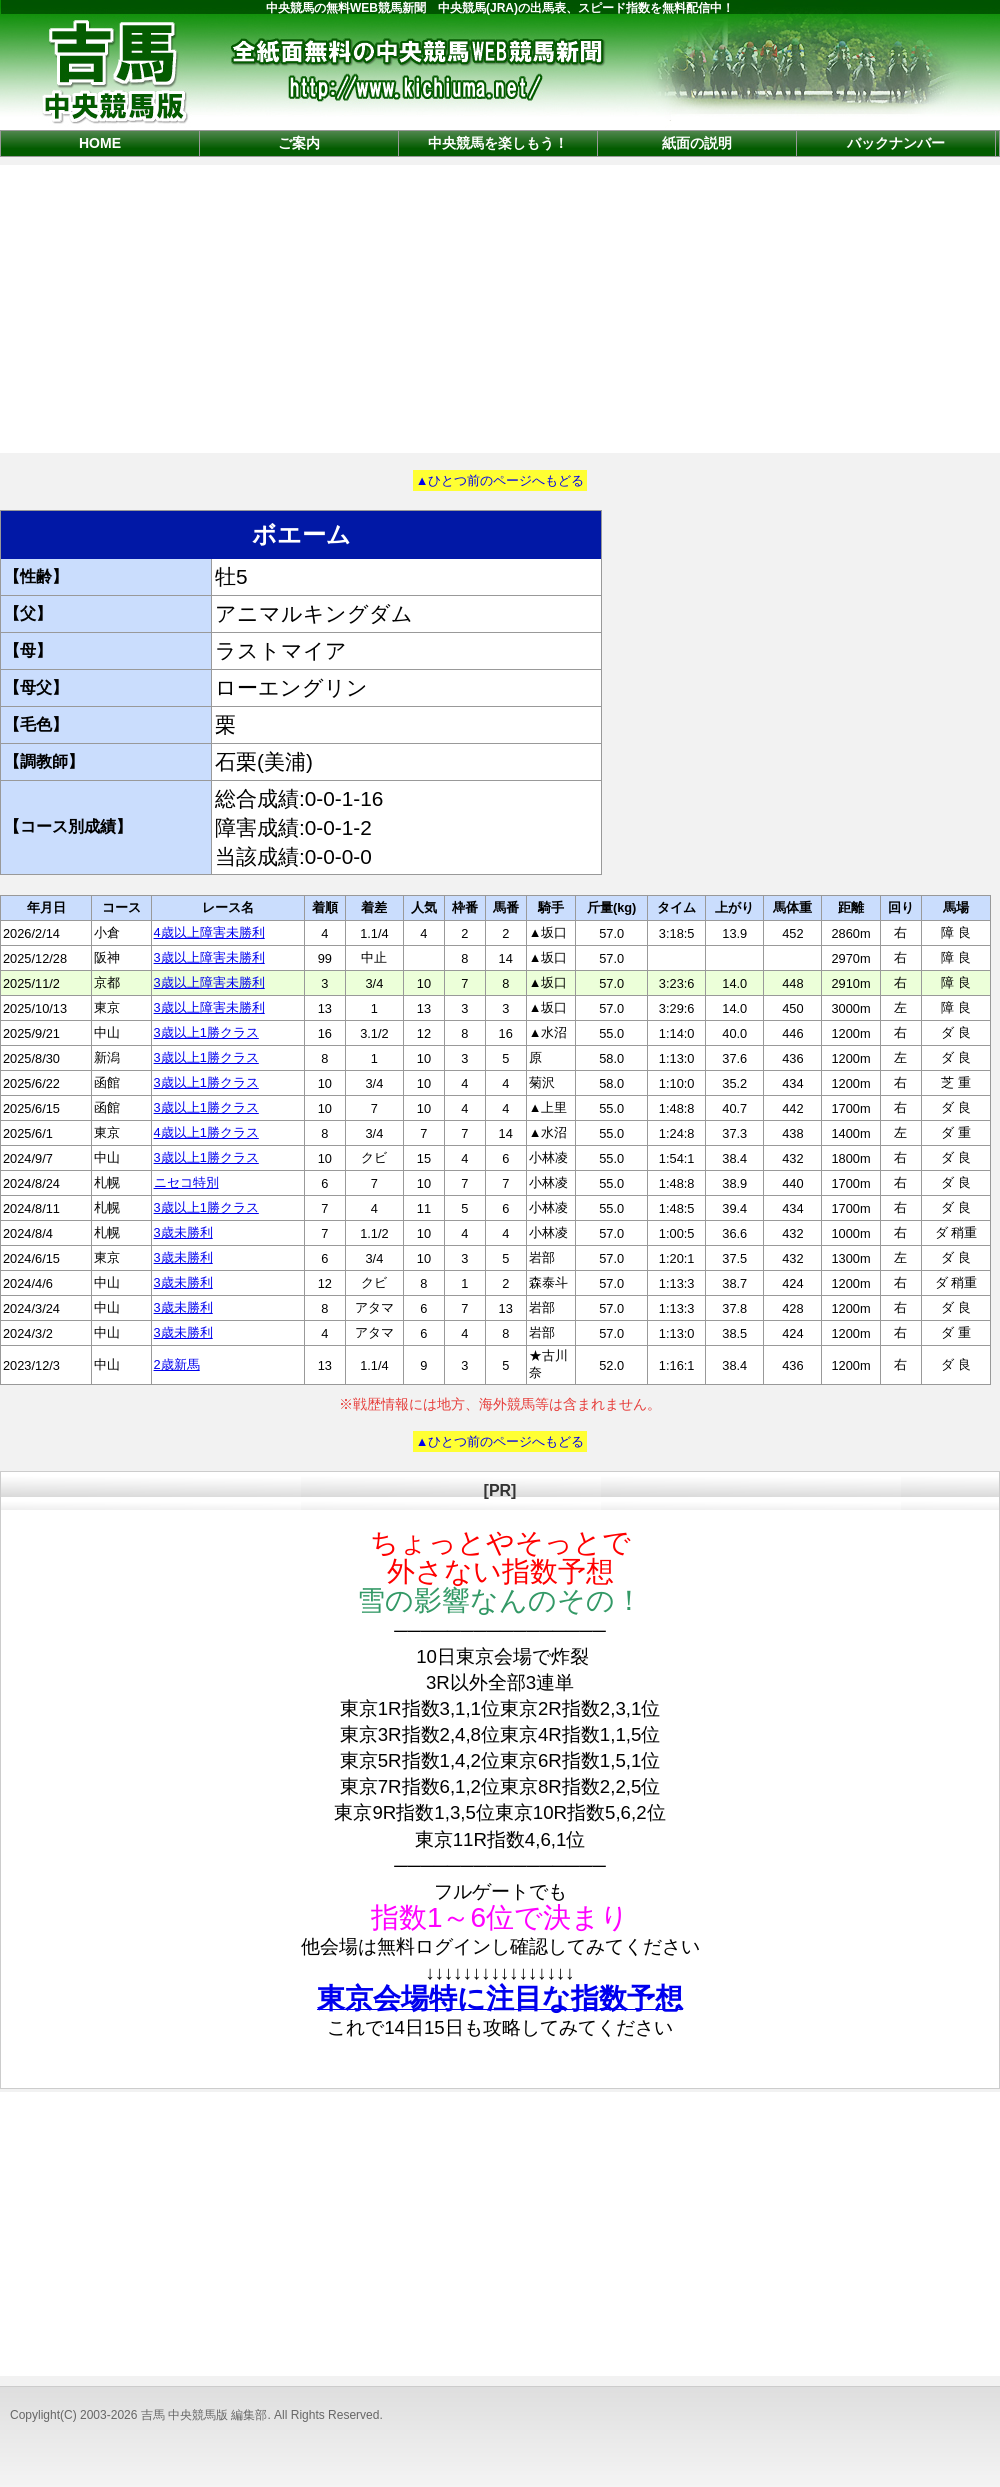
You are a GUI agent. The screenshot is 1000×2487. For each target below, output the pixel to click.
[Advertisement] (500, 307)
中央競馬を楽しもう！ (498, 143)
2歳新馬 (177, 1364)
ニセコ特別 (186, 1182)
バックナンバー (896, 143)
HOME (100, 143)
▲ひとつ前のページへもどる (500, 480)
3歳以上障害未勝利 (209, 957)
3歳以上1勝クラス (206, 1032)
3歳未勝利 (183, 1232)
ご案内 (299, 143)
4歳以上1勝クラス (206, 1132)
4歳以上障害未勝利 (209, 932)
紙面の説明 (697, 143)
